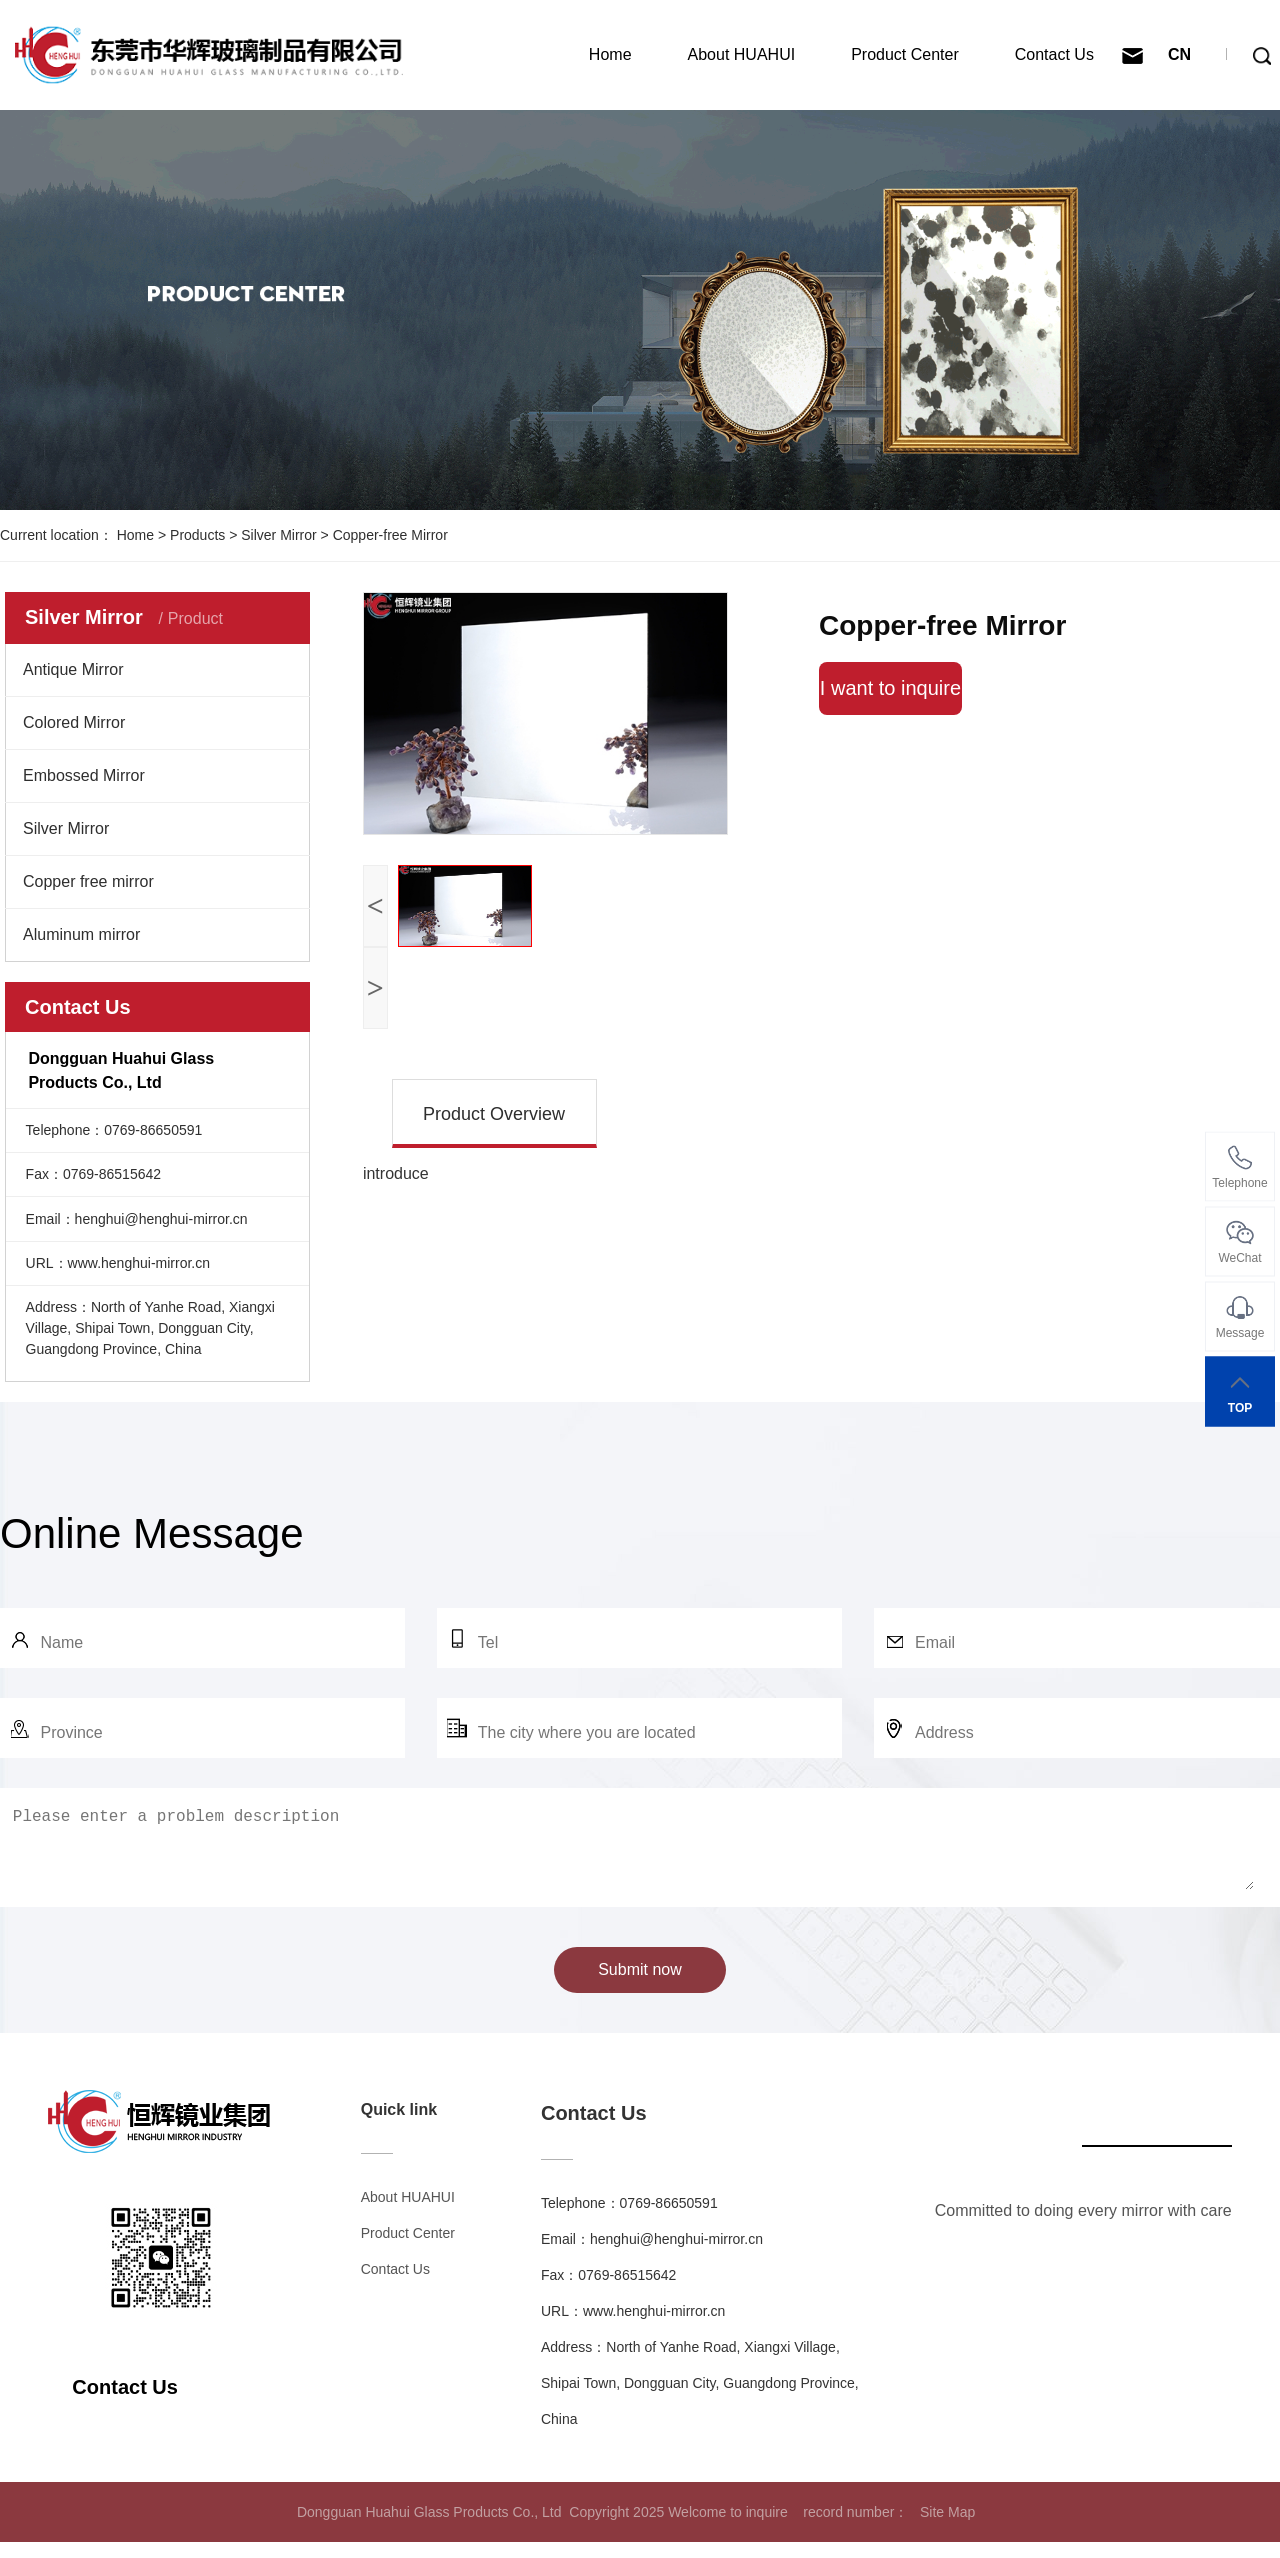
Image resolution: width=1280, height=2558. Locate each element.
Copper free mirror (88, 881)
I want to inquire (890, 688)
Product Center (905, 54)
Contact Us (1054, 54)
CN (1179, 54)
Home (610, 54)
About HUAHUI (742, 54)
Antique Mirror (73, 669)
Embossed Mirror (84, 775)
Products (197, 535)
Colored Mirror (74, 722)
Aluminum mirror (81, 934)
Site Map (947, 2528)
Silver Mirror (278, 535)
